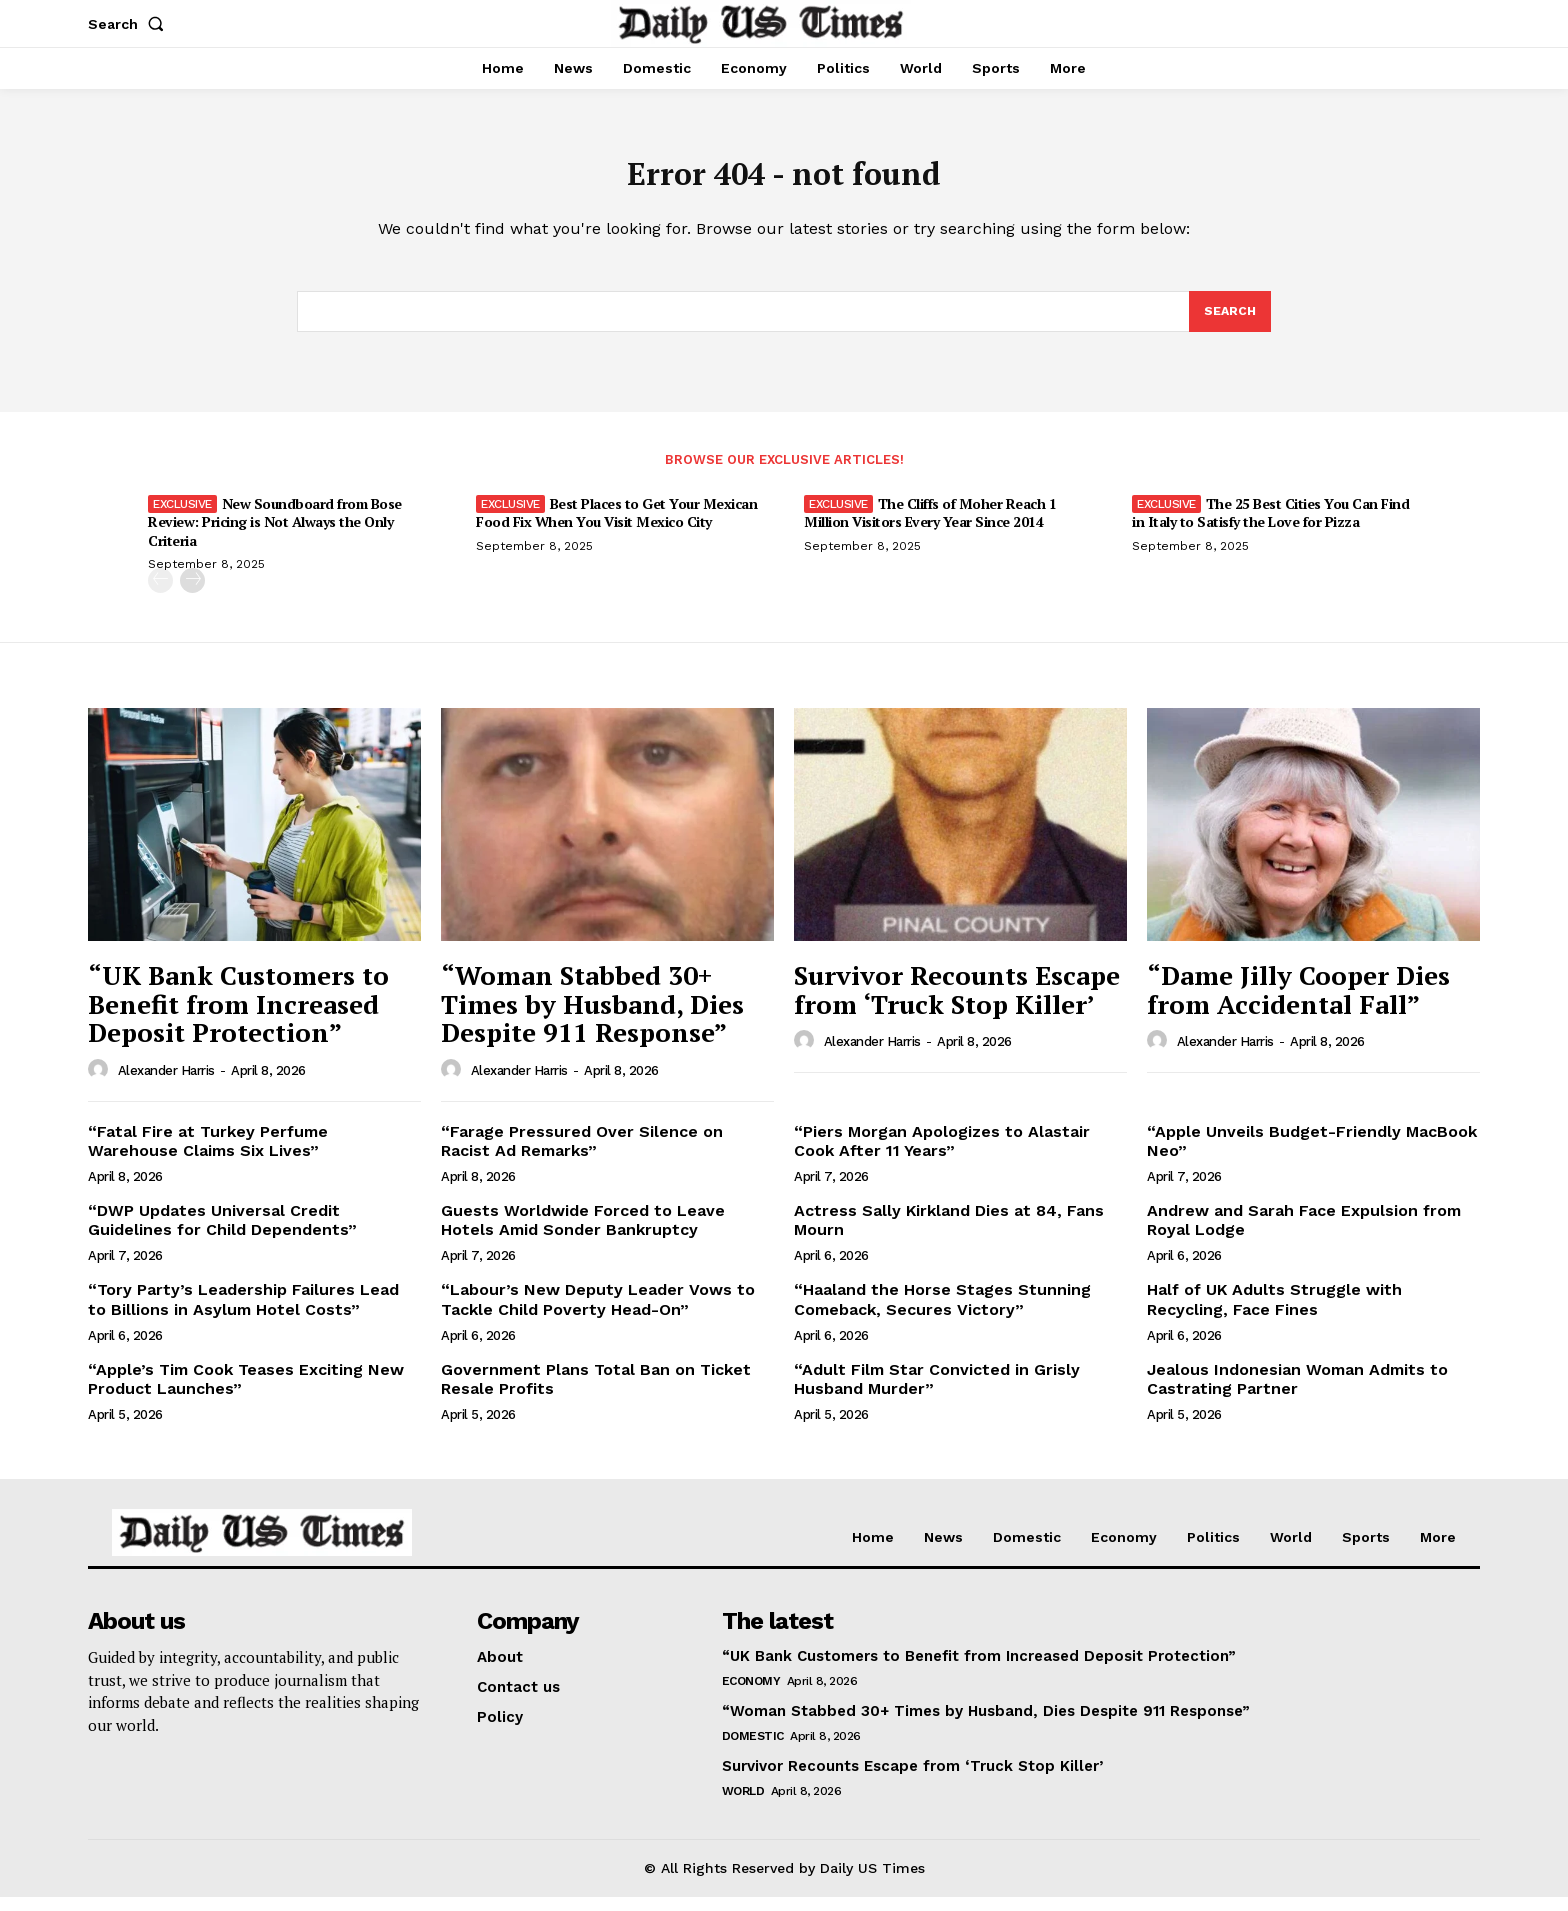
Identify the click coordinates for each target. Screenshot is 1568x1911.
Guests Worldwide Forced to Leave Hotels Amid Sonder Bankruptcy (583, 1234)
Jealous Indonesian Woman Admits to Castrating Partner (1297, 1393)
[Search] (1229, 324)
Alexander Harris (166, 1084)
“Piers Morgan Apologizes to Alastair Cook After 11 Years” (942, 1155)
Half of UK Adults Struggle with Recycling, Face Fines (1274, 1314)
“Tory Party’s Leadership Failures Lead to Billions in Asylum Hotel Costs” (243, 1314)
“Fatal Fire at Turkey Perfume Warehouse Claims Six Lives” (208, 1155)
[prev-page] (160, 594)
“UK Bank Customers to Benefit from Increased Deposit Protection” (238, 1017)
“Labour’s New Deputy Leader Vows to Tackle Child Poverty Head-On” (598, 1314)
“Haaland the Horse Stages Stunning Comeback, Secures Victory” (942, 1314)
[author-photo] (101, 1084)
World (743, 1805)
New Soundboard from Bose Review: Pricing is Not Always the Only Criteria (275, 536)
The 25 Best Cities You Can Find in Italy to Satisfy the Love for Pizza (1270, 527)
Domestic (753, 1750)
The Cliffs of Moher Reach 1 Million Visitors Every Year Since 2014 (930, 527)
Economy (751, 1695)
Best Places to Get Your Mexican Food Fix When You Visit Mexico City (616, 527)
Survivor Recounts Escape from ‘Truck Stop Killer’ (957, 1003)
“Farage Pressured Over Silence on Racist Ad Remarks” (582, 1155)
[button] (130, 24)
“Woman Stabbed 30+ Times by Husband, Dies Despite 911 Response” (592, 1017)
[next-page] (192, 594)
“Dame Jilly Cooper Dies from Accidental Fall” (1298, 1003)
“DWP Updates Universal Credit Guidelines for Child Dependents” (222, 1234)
